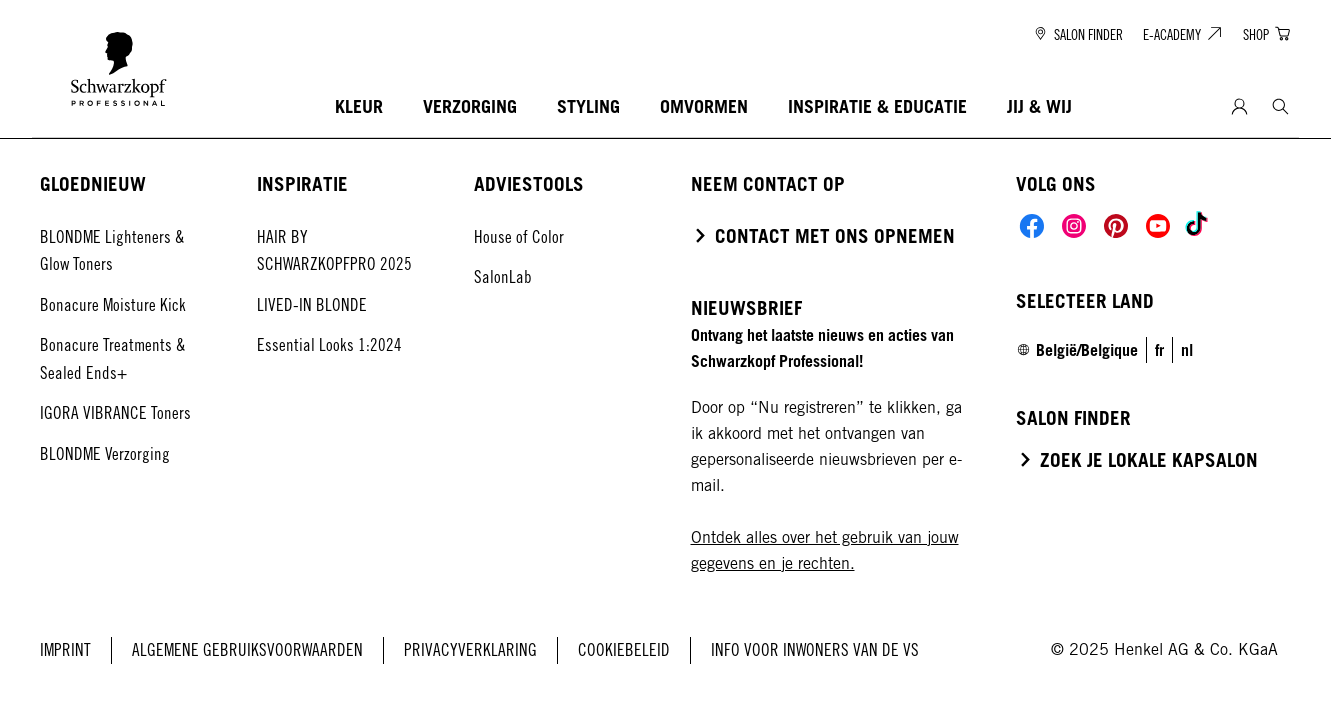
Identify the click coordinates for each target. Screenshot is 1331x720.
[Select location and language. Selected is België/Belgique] (1077, 350)
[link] (1159, 350)
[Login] (1239, 107)
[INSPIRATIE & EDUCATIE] (877, 107)
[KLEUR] (359, 107)
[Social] (1032, 226)
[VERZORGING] (470, 107)
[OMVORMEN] (704, 107)
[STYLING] (588, 107)
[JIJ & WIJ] (1039, 107)
